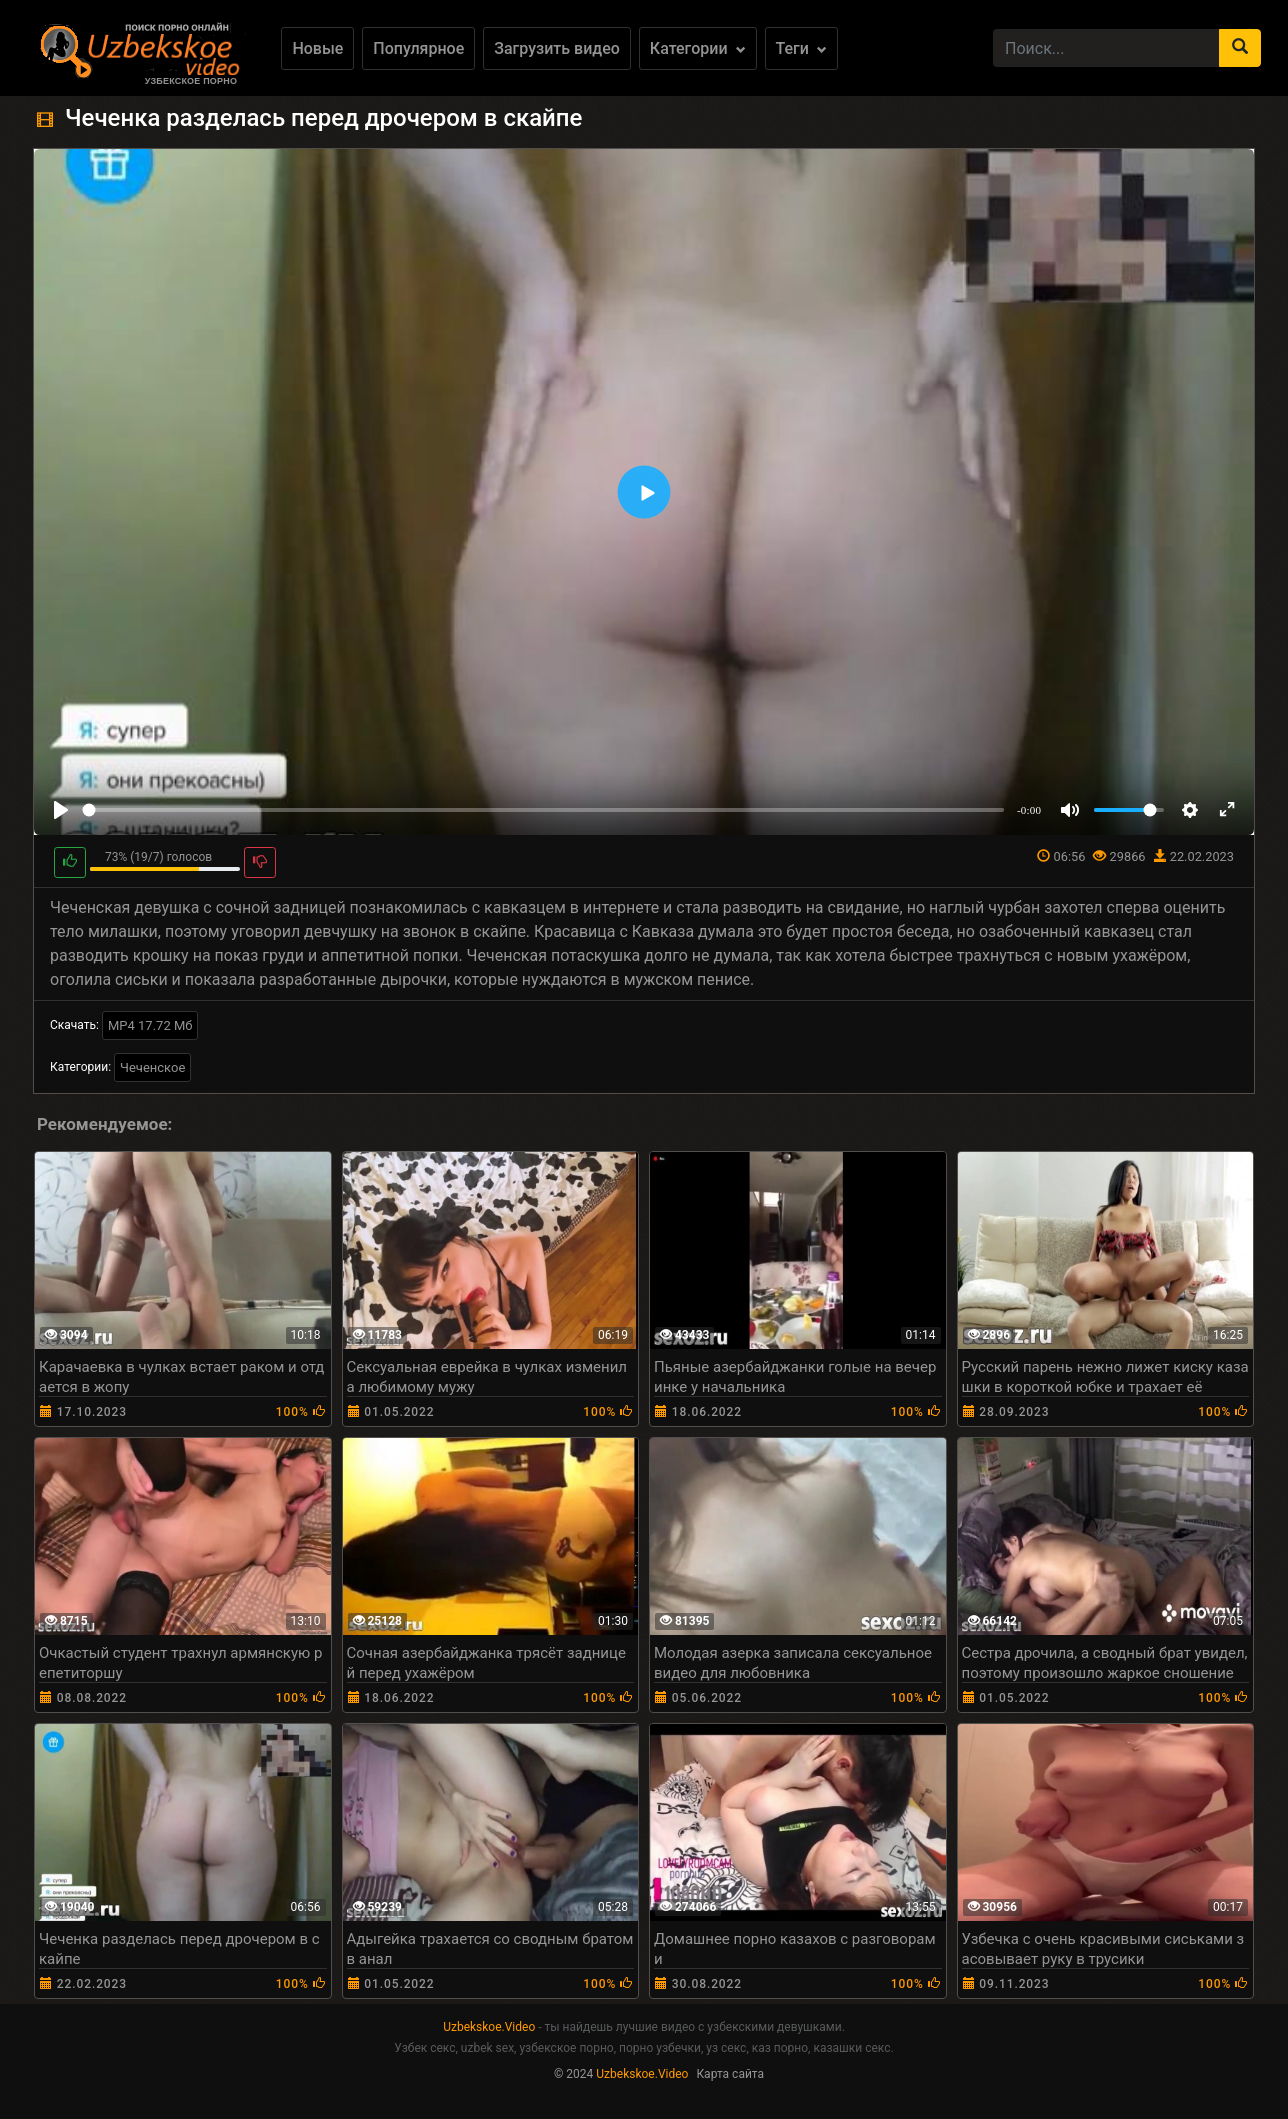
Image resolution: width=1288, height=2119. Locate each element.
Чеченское (152, 1067)
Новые (317, 48)
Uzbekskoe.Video (489, 2027)
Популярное (418, 48)
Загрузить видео (557, 48)
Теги (801, 48)
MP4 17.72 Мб (150, 1025)
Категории (698, 48)
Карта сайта (730, 2074)
